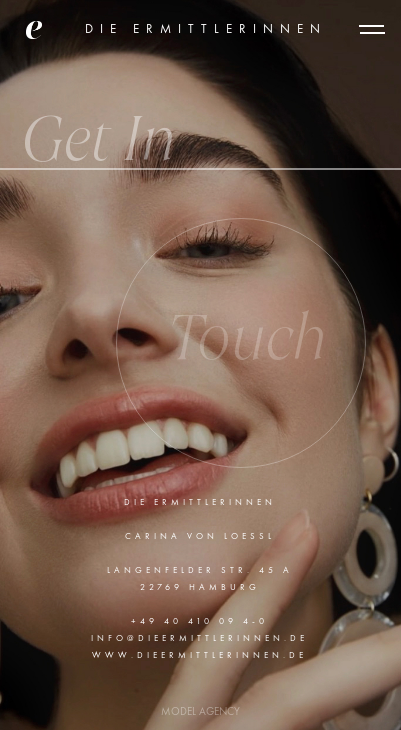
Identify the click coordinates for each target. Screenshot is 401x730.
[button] (372, 30)
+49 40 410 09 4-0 (199, 621)
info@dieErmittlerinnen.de (199, 638)
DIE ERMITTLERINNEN (206, 29)
